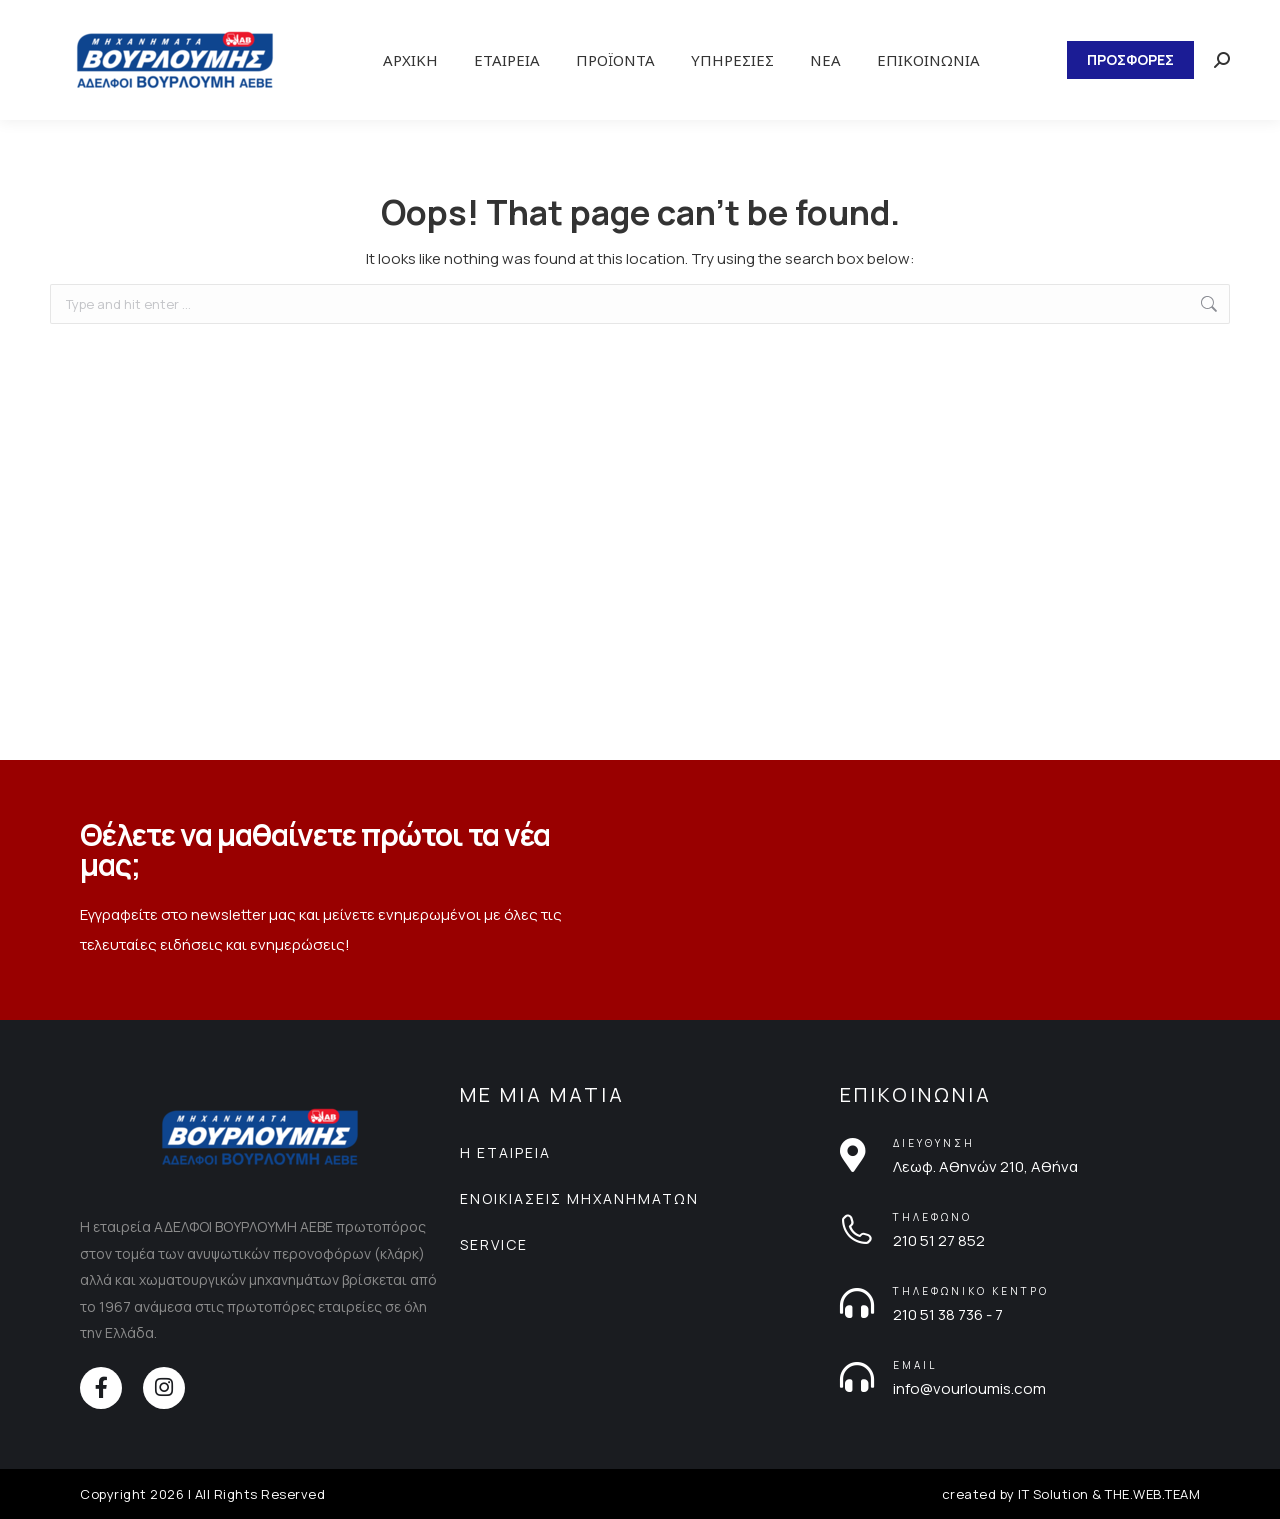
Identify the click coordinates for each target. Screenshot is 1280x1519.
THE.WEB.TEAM (1152, 1494)
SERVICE (494, 1244)
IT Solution (1053, 1494)
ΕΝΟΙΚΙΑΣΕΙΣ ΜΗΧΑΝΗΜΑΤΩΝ (579, 1198)
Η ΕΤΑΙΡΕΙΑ (505, 1152)
